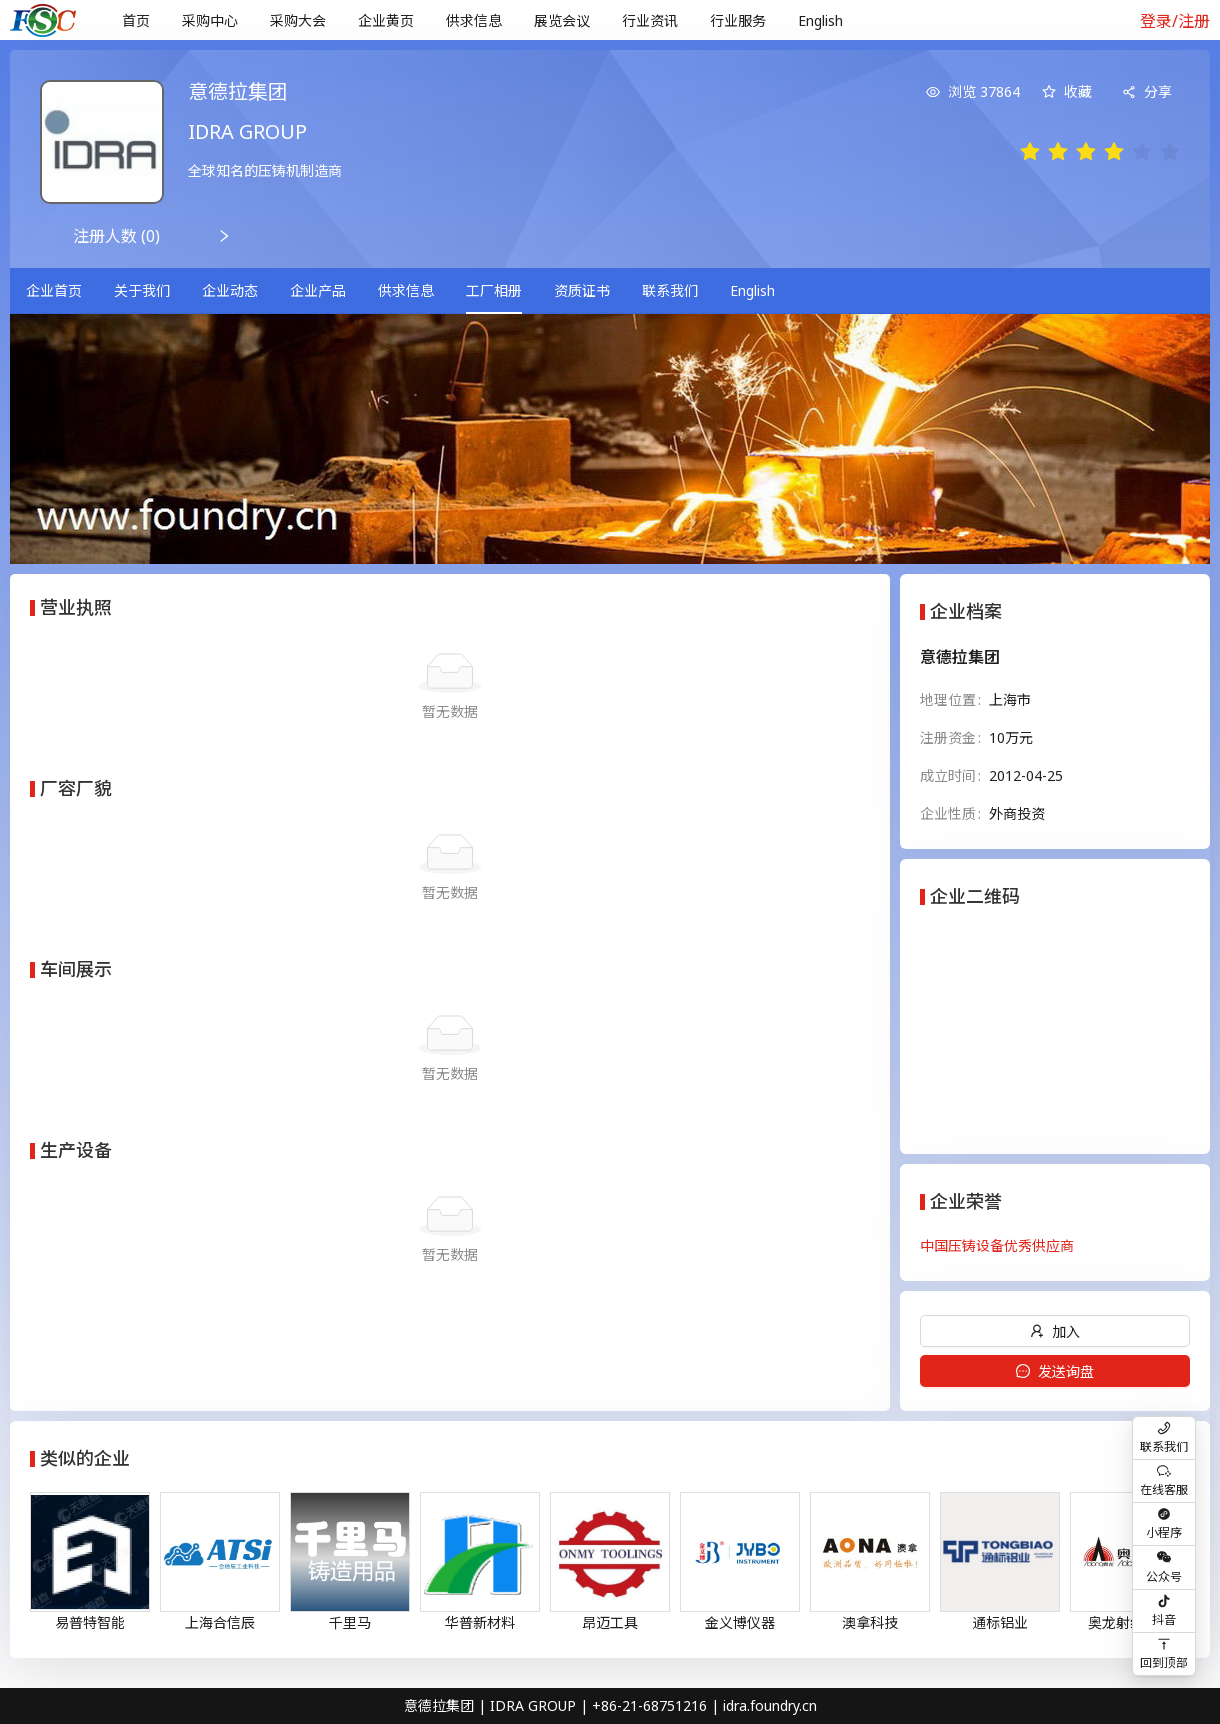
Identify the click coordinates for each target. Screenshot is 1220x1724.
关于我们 (142, 290)
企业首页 (54, 290)
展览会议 (562, 20)
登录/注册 (1175, 21)
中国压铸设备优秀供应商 (997, 1245)
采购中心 (210, 20)
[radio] (1030, 152)
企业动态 (230, 290)
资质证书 (582, 290)
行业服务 (738, 20)
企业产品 (318, 290)
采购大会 (298, 20)
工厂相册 (494, 290)
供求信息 (474, 20)
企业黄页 (386, 20)
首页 (136, 20)
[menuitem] (136, 21)
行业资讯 (650, 20)
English (820, 20)
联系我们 (670, 290)
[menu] (608, 20)
